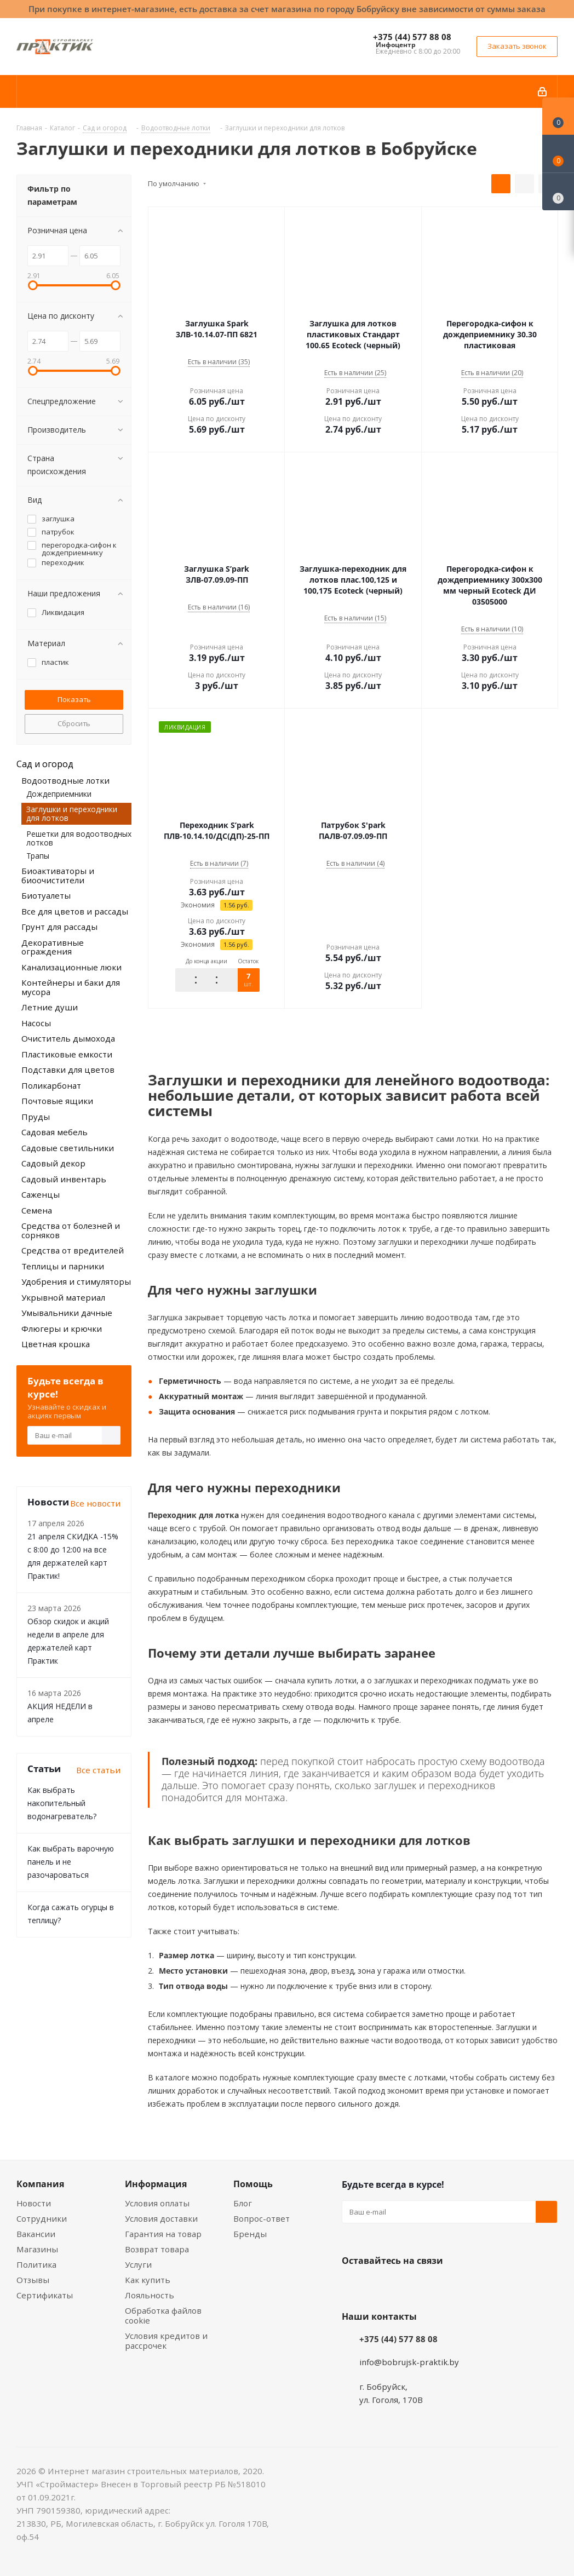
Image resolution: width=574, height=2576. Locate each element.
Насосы (36, 1022)
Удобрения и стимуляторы (76, 1281)
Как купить (147, 2279)
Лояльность (149, 2295)
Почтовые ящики (57, 1100)
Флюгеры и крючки (61, 1328)
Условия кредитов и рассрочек (166, 2340)
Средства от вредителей (72, 1250)
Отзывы (32, 2279)
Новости (33, 2203)
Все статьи (98, 1769)
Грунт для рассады (59, 926)
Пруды (35, 1116)
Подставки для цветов (67, 1069)
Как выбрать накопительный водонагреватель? (61, 1803)
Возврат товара (157, 2249)
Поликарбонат (51, 1085)
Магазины (37, 2249)
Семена (36, 1210)
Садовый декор (53, 1163)
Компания (40, 2184)
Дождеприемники (58, 794)
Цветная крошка (55, 1343)
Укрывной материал (63, 1297)
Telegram (435, 2286)
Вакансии (35, 2233)
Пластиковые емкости (66, 1054)
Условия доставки (161, 2218)
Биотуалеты (46, 895)
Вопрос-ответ (261, 2218)
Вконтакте (353, 2286)
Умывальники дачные (66, 1312)
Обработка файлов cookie (163, 2315)
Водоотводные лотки (65, 780)
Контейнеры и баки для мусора (70, 987)
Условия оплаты (157, 2203)
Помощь (253, 2184)
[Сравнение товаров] (558, 191)
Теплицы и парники (62, 1266)
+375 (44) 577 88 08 (412, 37)
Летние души (49, 1007)
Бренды (250, 2233)
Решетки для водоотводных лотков (78, 838)
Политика (36, 2264)
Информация (156, 2184)
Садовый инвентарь (63, 1179)
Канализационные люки (71, 967)
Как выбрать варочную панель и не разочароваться (70, 1861)
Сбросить (74, 723)
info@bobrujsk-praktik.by (409, 2361)
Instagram (407, 2286)
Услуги (138, 2264)
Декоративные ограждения (52, 947)
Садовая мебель (54, 1131)
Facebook (380, 2286)
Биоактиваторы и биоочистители (57, 875)
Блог (242, 2203)
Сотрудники (41, 2218)
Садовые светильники (67, 1147)
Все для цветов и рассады (74, 911)
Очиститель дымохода (68, 1038)
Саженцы (40, 1194)
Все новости (95, 1503)
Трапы (37, 855)
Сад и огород (44, 764)
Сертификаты (44, 2295)
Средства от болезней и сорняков (70, 1230)
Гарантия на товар (163, 2233)
